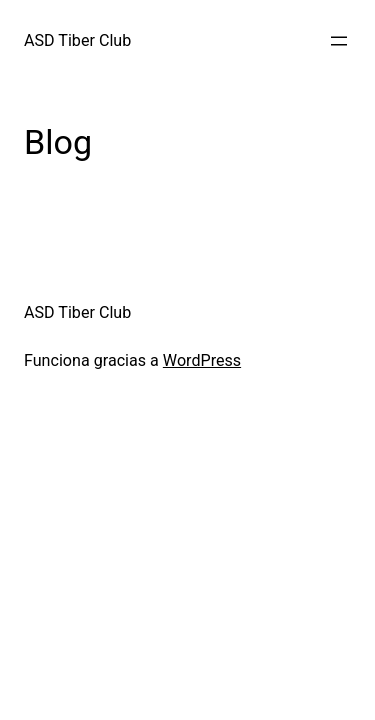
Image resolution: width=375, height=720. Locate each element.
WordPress (202, 360)
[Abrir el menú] (339, 41)
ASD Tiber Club (77, 40)
